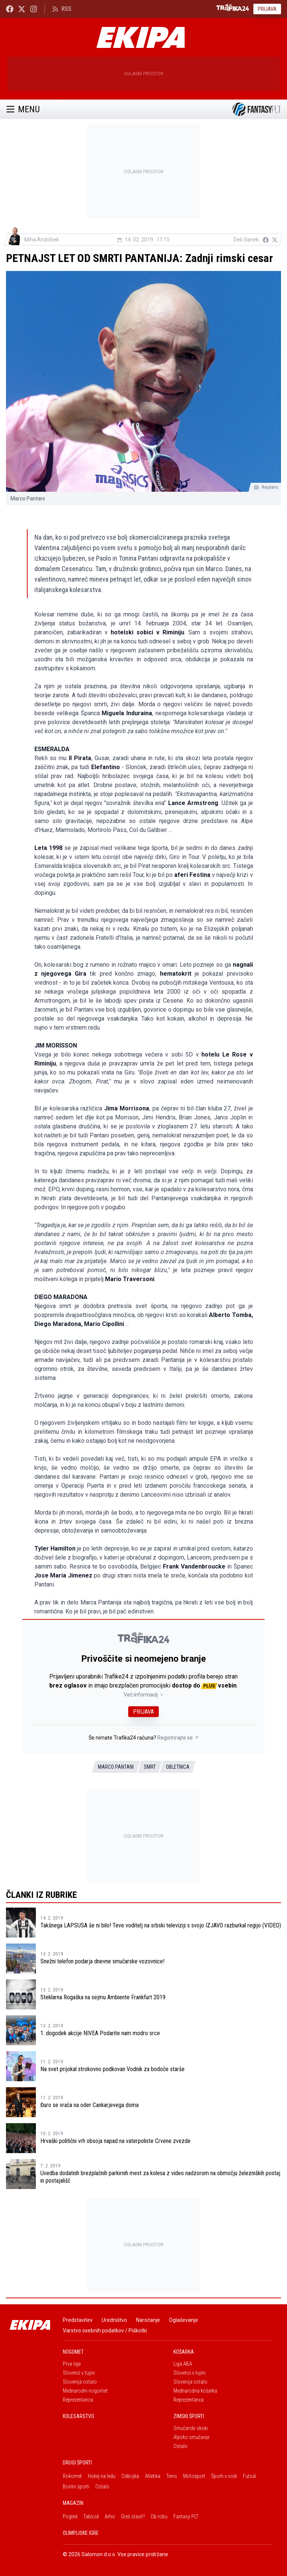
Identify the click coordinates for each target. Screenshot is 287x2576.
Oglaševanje (183, 2320)
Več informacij (144, 1695)
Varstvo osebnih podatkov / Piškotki (105, 2330)
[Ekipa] (140, 37)
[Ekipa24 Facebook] (9, 8)
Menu (23, 109)
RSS (61, 8)
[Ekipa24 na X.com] (21, 8)
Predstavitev (78, 2320)
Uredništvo (114, 2320)
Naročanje (148, 2320)
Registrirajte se (178, 1738)
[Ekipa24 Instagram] (33, 8)
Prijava (267, 9)
